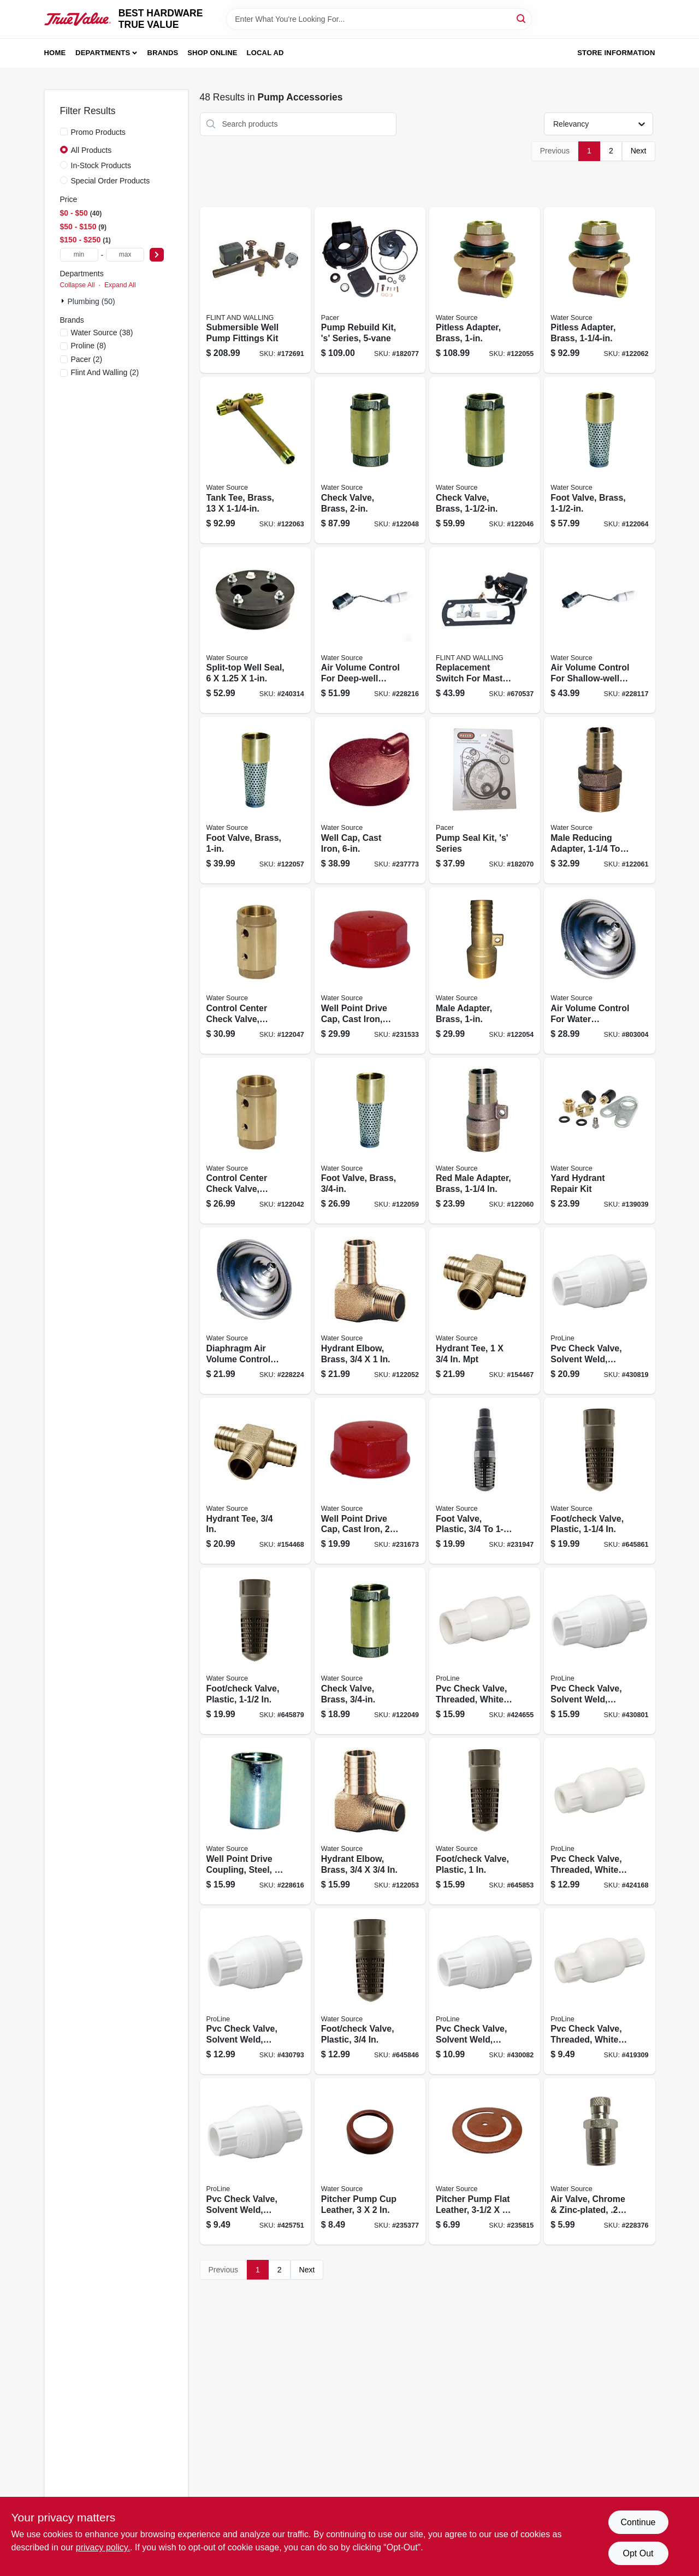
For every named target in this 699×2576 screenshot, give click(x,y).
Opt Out (638, 2553)
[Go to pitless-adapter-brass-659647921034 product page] (484, 290)
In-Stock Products (101, 165)
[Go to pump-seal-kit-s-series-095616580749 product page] (484, 800)
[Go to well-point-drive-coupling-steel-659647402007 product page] (255, 1821)
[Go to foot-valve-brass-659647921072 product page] (370, 1141)
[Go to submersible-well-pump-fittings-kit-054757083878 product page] (255, 290)
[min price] (79, 255)
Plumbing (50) (91, 301)
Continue (637, 2522)
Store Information (616, 53)
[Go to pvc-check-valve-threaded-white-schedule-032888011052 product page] (599, 1821)
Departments (102, 53)
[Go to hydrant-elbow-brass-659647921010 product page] (370, 1821)
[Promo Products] (64, 131)
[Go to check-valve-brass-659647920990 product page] (370, 1651)
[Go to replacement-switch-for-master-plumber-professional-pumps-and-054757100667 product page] (484, 630)
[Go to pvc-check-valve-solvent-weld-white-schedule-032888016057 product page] (255, 1991)
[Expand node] (64, 301)
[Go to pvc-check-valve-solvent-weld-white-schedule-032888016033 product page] (255, 2161)
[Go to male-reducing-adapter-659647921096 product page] (599, 800)
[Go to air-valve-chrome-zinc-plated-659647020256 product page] (599, 2161)
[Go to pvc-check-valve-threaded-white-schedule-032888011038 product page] (599, 1991)
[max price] (125, 255)
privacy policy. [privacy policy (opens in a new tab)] (103, 2547)
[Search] (522, 18)
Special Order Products (110, 180)
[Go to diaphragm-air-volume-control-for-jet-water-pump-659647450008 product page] (255, 1310)
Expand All (120, 285)
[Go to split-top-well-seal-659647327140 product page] (255, 630)
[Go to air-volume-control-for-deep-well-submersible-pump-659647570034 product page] (370, 630)
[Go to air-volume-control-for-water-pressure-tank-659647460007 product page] (599, 970)
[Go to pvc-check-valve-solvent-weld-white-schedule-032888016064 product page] (599, 1651)
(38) (102, 332)
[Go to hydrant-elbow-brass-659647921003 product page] (370, 1310)
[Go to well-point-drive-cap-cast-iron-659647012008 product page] (370, 1481)
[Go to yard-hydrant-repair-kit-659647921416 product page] (599, 1141)
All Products (91, 150)
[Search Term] (379, 19)
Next (639, 150)
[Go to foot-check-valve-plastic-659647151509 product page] (255, 1651)
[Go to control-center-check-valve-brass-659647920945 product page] (255, 970)
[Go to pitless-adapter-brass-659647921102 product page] (599, 290)
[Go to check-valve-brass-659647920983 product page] (370, 460)
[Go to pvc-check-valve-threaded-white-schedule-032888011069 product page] (484, 1651)
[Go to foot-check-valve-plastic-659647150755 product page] (370, 1991)
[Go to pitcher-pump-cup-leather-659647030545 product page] (370, 2161)
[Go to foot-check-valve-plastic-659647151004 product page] (484, 1821)
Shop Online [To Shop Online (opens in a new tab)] (212, 53)
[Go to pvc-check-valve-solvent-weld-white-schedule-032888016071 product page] (599, 1310)
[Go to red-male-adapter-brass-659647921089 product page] (484, 1141)
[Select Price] (157, 255)
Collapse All (77, 285)
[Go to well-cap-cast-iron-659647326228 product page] (370, 800)
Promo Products (98, 132)
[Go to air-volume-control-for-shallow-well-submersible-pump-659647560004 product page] (599, 630)
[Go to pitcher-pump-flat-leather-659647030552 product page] (484, 2161)
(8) (88, 345)
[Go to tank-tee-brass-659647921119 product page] (255, 460)
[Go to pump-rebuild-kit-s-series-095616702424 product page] (370, 290)
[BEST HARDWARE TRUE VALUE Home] (77, 19)
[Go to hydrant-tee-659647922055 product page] (484, 1310)
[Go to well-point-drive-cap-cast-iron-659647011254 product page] (370, 970)
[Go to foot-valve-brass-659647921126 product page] (599, 460)
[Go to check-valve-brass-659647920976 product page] (484, 460)
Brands (163, 53)
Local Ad (265, 53)
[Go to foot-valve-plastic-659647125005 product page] (484, 1481)
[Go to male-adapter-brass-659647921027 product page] (484, 970)
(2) (87, 359)
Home (55, 53)
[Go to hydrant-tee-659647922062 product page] (255, 1481)
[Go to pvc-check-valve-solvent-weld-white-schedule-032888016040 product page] (484, 1991)
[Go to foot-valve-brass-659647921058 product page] (255, 800)
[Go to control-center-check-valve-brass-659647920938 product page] (255, 1141)
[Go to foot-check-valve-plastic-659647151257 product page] (599, 1481)
